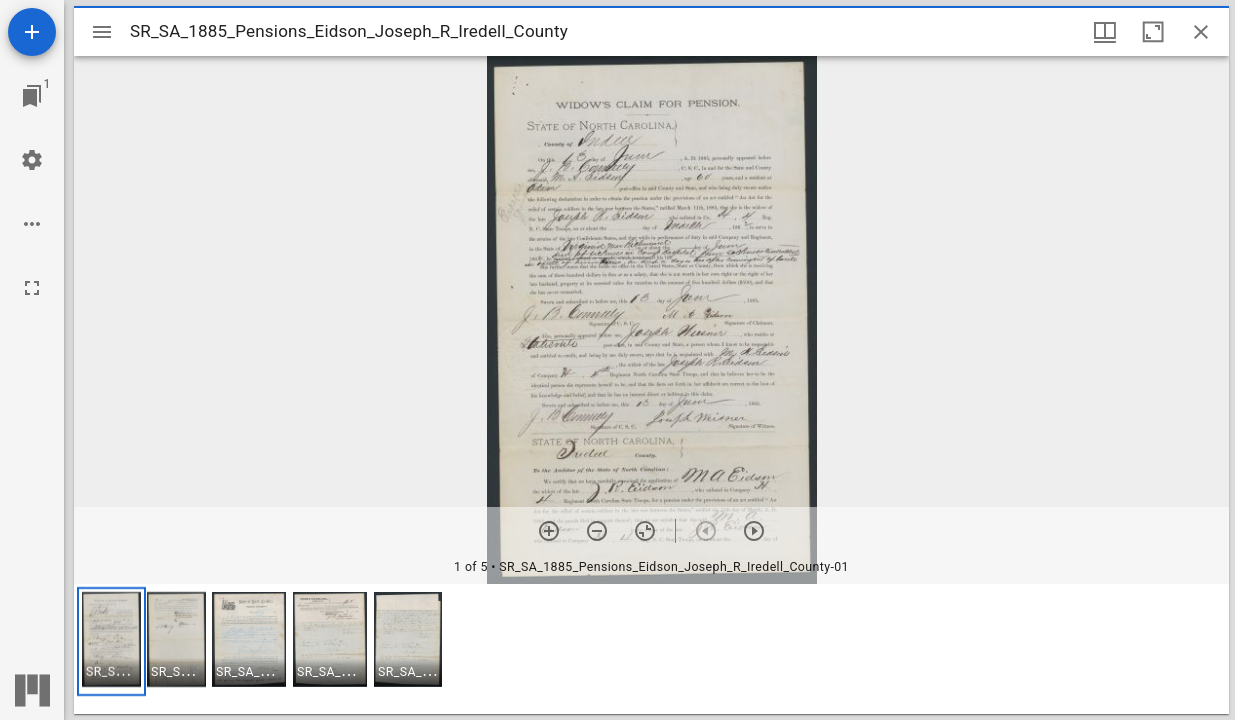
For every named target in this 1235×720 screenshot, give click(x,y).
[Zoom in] (549, 531)
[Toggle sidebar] (102, 32)
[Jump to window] (32, 96)
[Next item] (754, 531)
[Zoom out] (597, 531)
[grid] (651, 649)
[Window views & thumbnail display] (1105, 32)
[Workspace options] (32, 224)
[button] (111, 641)
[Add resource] (32, 32)
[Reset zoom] (645, 531)
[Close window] (1201, 32)
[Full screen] (32, 288)
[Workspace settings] (32, 160)
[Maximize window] (1153, 32)
